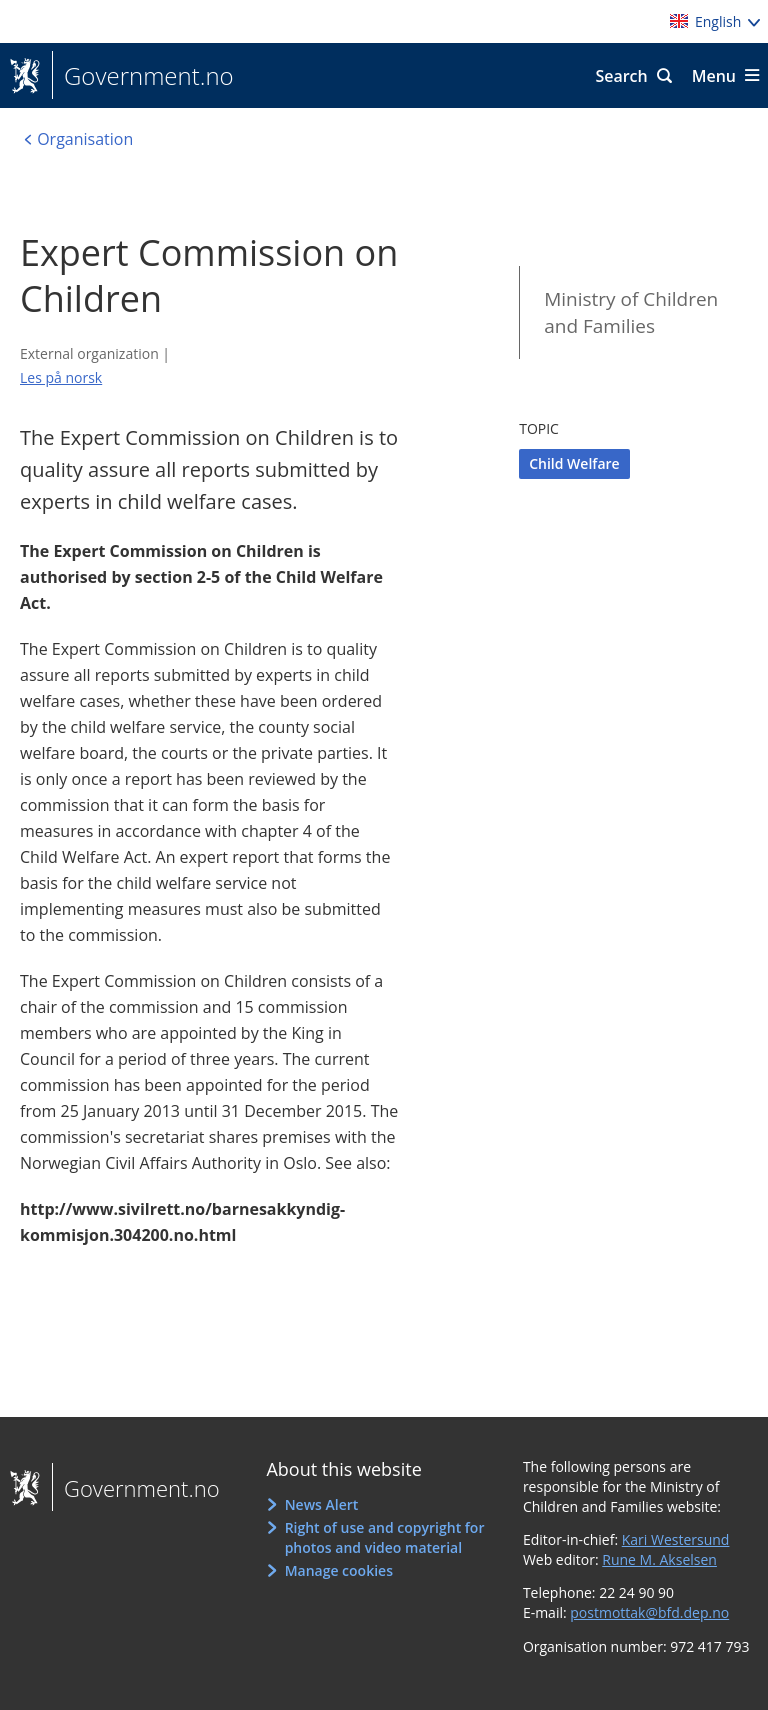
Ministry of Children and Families (631, 312)
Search (621, 76)
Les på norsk (61, 377)
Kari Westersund (676, 1539)
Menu (714, 76)
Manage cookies (339, 1570)
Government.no (143, 76)
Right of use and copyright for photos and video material (385, 1537)
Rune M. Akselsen (659, 1559)
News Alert (322, 1504)
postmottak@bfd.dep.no (649, 1612)
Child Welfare (574, 463)
